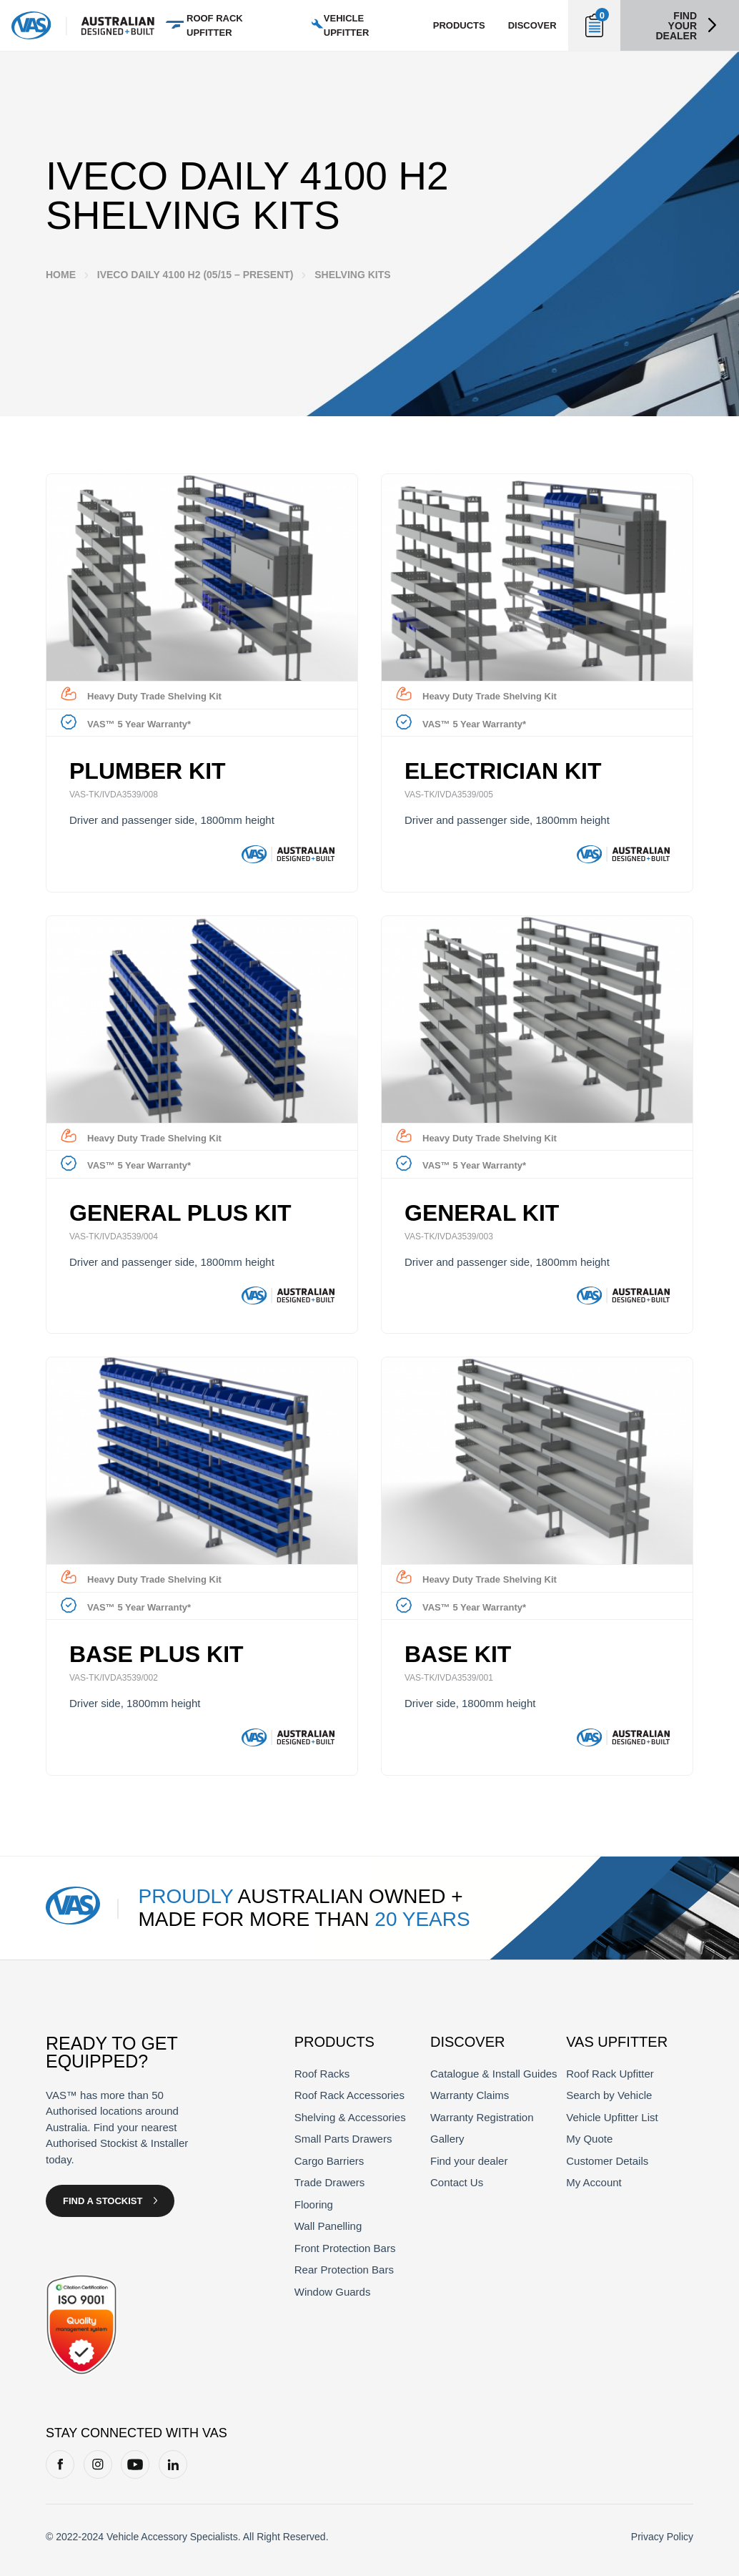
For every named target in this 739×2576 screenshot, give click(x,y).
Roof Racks (322, 2074)
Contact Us (456, 2182)
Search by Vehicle (609, 2095)
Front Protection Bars (345, 2248)
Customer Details (607, 2161)
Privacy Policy (662, 2536)
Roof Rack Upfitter (610, 2074)
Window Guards (332, 2292)
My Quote (589, 2139)
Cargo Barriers (329, 2161)
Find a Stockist (102, 2201)
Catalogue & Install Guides (493, 2074)
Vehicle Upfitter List (612, 2117)
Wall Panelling (328, 2226)
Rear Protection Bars (344, 2269)
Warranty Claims (469, 2095)
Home (61, 274)
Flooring (313, 2204)
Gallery (447, 2139)
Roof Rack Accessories (349, 2095)
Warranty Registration (482, 2117)
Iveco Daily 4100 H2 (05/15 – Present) (195, 274)
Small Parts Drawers (343, 2139)
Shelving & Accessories (350, 2117)
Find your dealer (676, 25)
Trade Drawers (329, 2182)
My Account (594, 2182)
